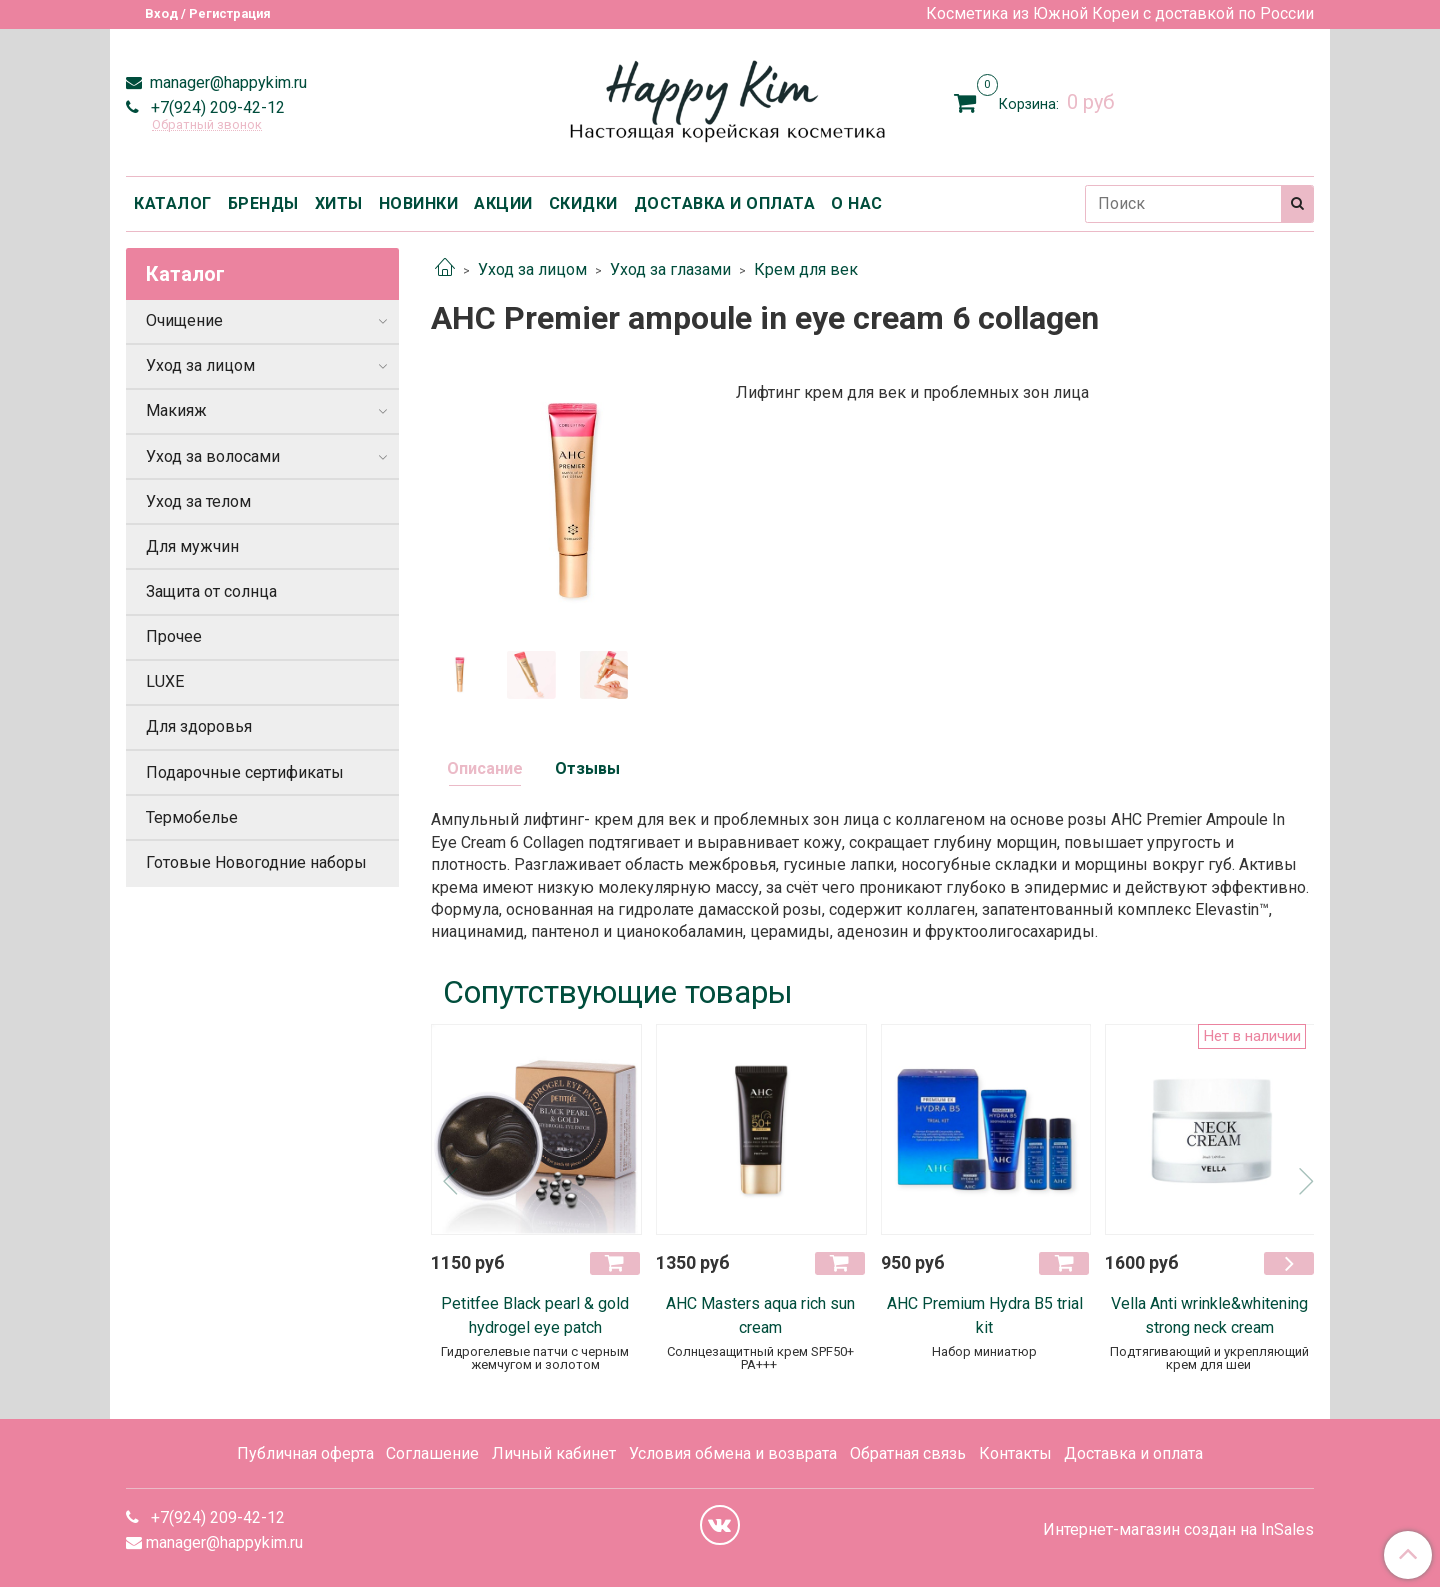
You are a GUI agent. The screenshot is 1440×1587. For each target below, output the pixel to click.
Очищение (184, 320)
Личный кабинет (554, 1453)
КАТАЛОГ (173, 203)
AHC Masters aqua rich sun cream (760, 1315)
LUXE (165, 681)
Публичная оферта (305, 1453)
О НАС (857, 203)
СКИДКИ (583, 203)
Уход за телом (198, 501)
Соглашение (432, 1453)
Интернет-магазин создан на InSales (1178, 1530)
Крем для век (806, 269)
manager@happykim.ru (226, 82)
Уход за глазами (670, 269)
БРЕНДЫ (263, 203)
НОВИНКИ (419, 203)
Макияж (176, 410)
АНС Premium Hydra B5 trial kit (985, 1315)
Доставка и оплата (1133, 1453)
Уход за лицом (532, 269)
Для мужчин (192, 546)
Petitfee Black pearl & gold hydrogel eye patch (535, 1315)
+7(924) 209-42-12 (216, 107)
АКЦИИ (503, 203)
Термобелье (192, 817)
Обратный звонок (207, 125)
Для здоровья (199, 726)
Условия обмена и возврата (733, 1453)
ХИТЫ (339, 203)
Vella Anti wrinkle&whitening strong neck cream (1209, 1315)
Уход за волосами (213, 456)
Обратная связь (908, 1453)
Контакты (1015, 1453)
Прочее (174, 636)
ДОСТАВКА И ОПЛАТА (725, 203)
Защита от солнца (211, 591)
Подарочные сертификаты (245, 772)
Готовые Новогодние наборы (256, 862)
